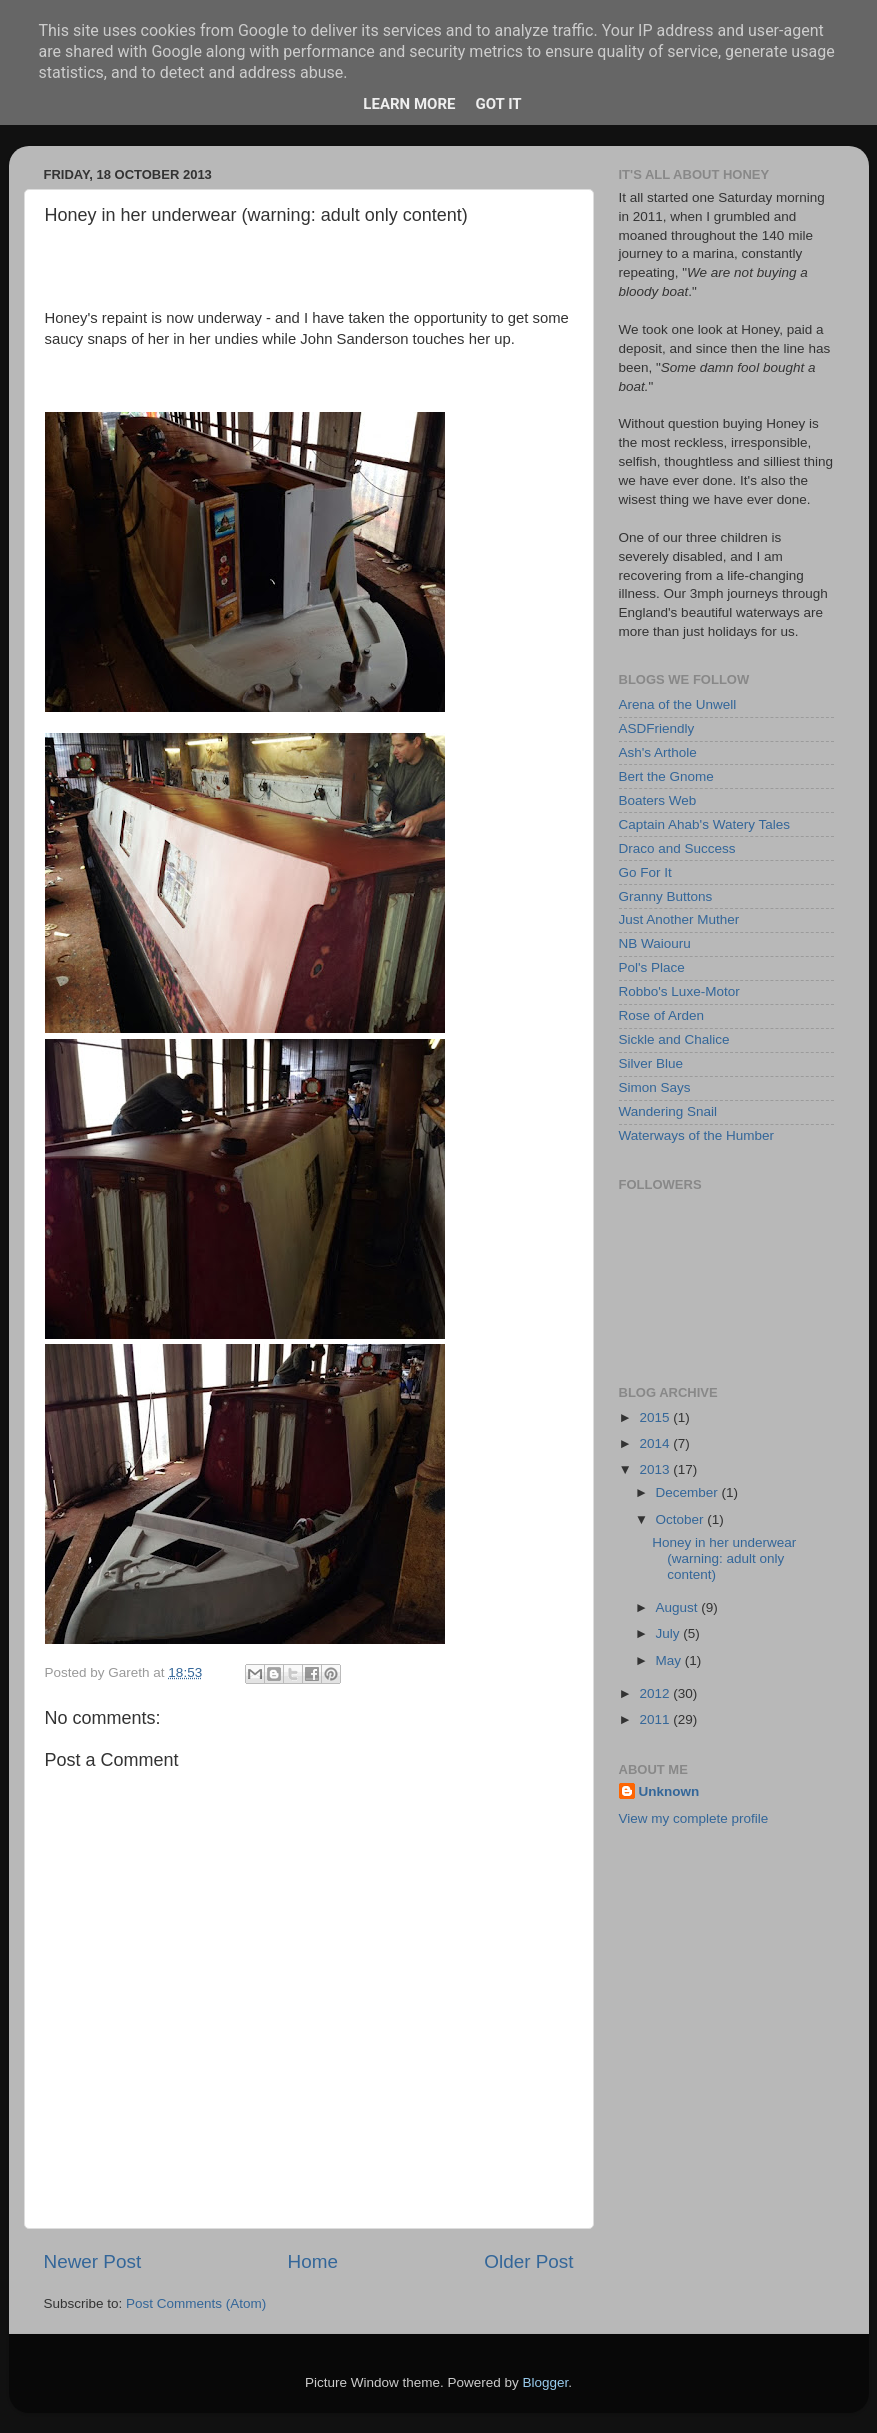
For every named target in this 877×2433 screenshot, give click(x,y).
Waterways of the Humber (697, 1135)
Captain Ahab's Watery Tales (704, 824)
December (689, 1492)
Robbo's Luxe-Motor (679, 991)
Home (313, 2261)
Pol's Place (652, 967)
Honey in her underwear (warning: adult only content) (724, 1558)
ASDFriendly (657, 728)
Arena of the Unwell (678, 704)
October (682, 1519)
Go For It (645, 872)
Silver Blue (651, 1063)
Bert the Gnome (666, 776)
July (670, 1633)
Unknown (669, 1791)
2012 (656, 1693)
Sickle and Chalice (674, 1039)
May (670, 1660)
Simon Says (655, 1087)
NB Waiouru (655, 943)
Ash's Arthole (658, 752)
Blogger (546, 2382)
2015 (656, 1417)
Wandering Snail (668, 1111)
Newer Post (93, 2261)
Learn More (409, 104)
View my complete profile (694, 1818)
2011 (656, 1719)
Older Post (528, 2261)
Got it (498, 104)
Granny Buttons (666, 896)
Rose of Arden (662, 1015)
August (679, 1607)
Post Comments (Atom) (196, 2303)
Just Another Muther (679, 919)
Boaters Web (658, 800)
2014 (656, 1443)
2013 (656, 1469)
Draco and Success (677, 848)
